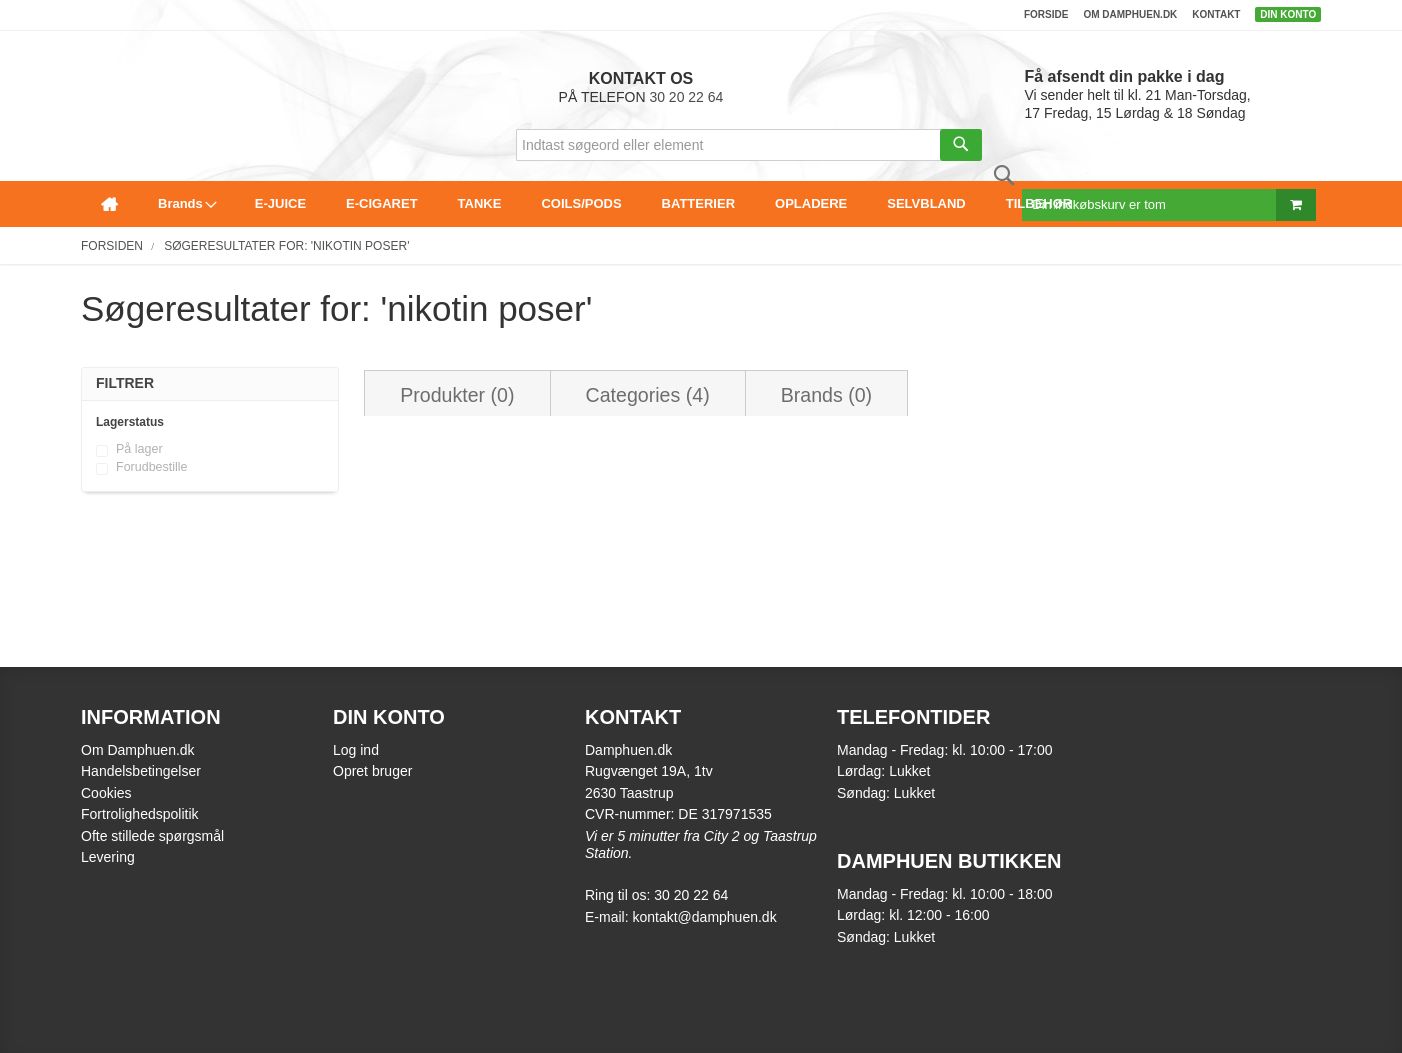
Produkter (457, 395)
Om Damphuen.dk (138, 750)
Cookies (106, 793)
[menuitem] (109, 204)
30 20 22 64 (686, 97)
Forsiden (112, 246)
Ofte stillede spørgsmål (152, 836)
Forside (1046, 14)
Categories (648, 395)
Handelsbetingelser (141, 771)
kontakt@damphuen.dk (704, 917)
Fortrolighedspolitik (140, 814)
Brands (826, 395)
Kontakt (1216, 14)
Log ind (356, 750)
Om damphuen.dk (1130, 14)
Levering (108, 857)
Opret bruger (372, 771)
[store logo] (86, 56)
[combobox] (749, 145)
